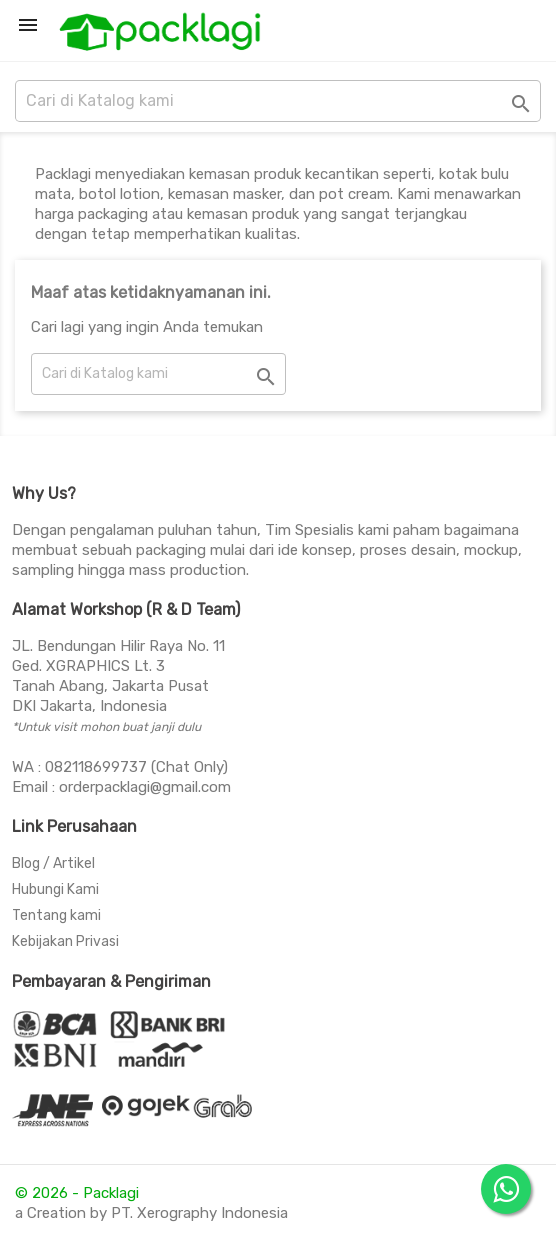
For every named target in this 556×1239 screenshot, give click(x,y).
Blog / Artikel (53, 863)
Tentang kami (56, 915)
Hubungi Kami (55, 889)
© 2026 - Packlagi (77, 1193)
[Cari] (278, 101)
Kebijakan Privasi (65, 941)
